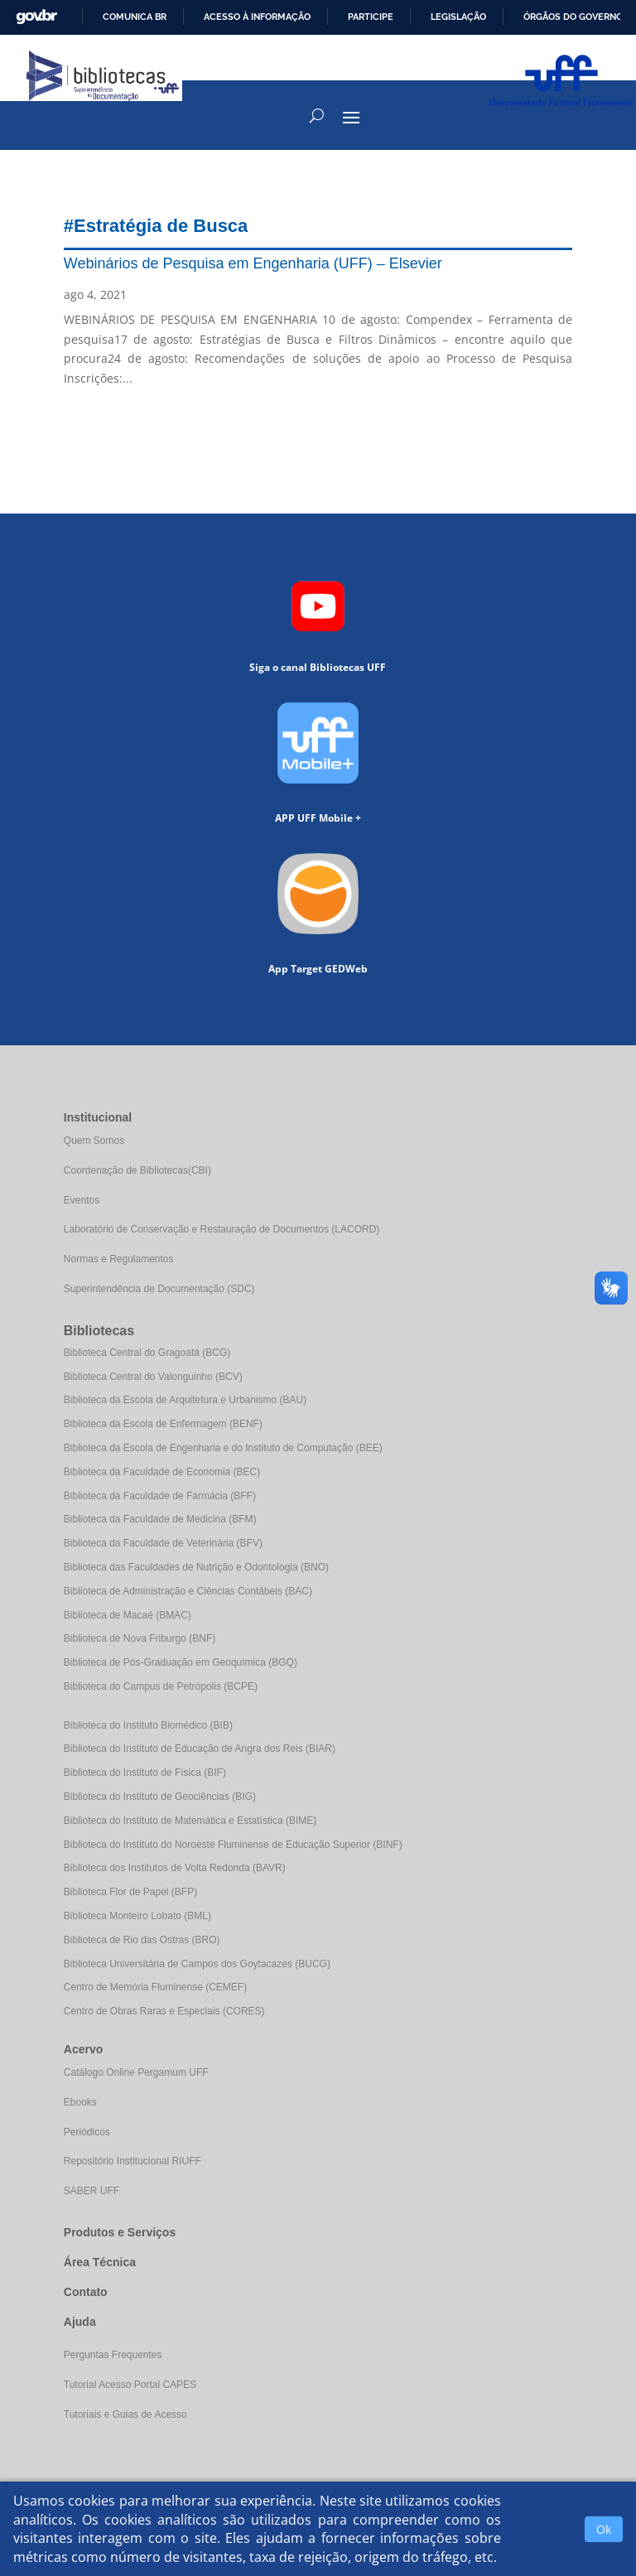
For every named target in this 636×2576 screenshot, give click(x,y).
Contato (86, 2292)
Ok (603, 2529)
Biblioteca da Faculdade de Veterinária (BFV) (163, 1543)
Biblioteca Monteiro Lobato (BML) (137, 1916)
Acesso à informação (257, 16)
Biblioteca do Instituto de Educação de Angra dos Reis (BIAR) (199, 1748)
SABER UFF (91, 2191)
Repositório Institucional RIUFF (132, 2161)
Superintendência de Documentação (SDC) (159, 1289)
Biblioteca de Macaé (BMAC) (127, 1615)
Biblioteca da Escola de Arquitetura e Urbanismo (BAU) (185, 1400)
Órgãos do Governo (573, 16)
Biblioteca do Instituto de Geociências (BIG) (160, 1796)
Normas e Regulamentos (119, 1259)
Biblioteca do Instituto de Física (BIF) (145, 1772)
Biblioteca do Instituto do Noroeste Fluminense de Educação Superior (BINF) (233, 1844)
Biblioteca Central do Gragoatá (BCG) (147, 1352)
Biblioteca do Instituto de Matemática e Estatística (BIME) (190, 1820)
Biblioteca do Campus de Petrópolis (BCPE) (161, 1686)
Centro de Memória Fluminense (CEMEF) (155, 1987)
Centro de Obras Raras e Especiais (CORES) (164, 2011)
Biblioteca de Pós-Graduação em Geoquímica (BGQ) (180, 1662)
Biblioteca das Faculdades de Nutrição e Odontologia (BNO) (196, 1567)
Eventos (81, 1200)
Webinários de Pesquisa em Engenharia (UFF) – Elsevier (253, 263)
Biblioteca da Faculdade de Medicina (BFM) (160, 1519)
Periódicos (87, 2132)
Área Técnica (100, 2262)
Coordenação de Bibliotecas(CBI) (137, 1170)
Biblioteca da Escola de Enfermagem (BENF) (163, 1424)
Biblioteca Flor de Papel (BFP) (130, 1892)
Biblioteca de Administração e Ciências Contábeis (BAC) (188, 1591)
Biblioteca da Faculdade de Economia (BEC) (162, 1472)
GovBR (36, 17)
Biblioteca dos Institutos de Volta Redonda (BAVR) (175, 1868)
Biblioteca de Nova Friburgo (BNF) (139, 1638)
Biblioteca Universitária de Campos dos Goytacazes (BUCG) (197, 1964)
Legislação (458, 16)
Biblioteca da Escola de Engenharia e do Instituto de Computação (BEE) (223, 1448)
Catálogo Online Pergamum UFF (136, 2072)
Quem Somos (94, 1140)
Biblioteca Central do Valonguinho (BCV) (153, 1376)
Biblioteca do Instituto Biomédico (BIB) (148, 1725)
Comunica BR (134, 16)
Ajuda (80, 2321)
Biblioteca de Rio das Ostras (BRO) (142, 1940)
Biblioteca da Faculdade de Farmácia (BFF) (160, 1496)
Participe (370, 16)
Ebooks (80, 2102)
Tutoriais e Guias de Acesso (125, 2414)
